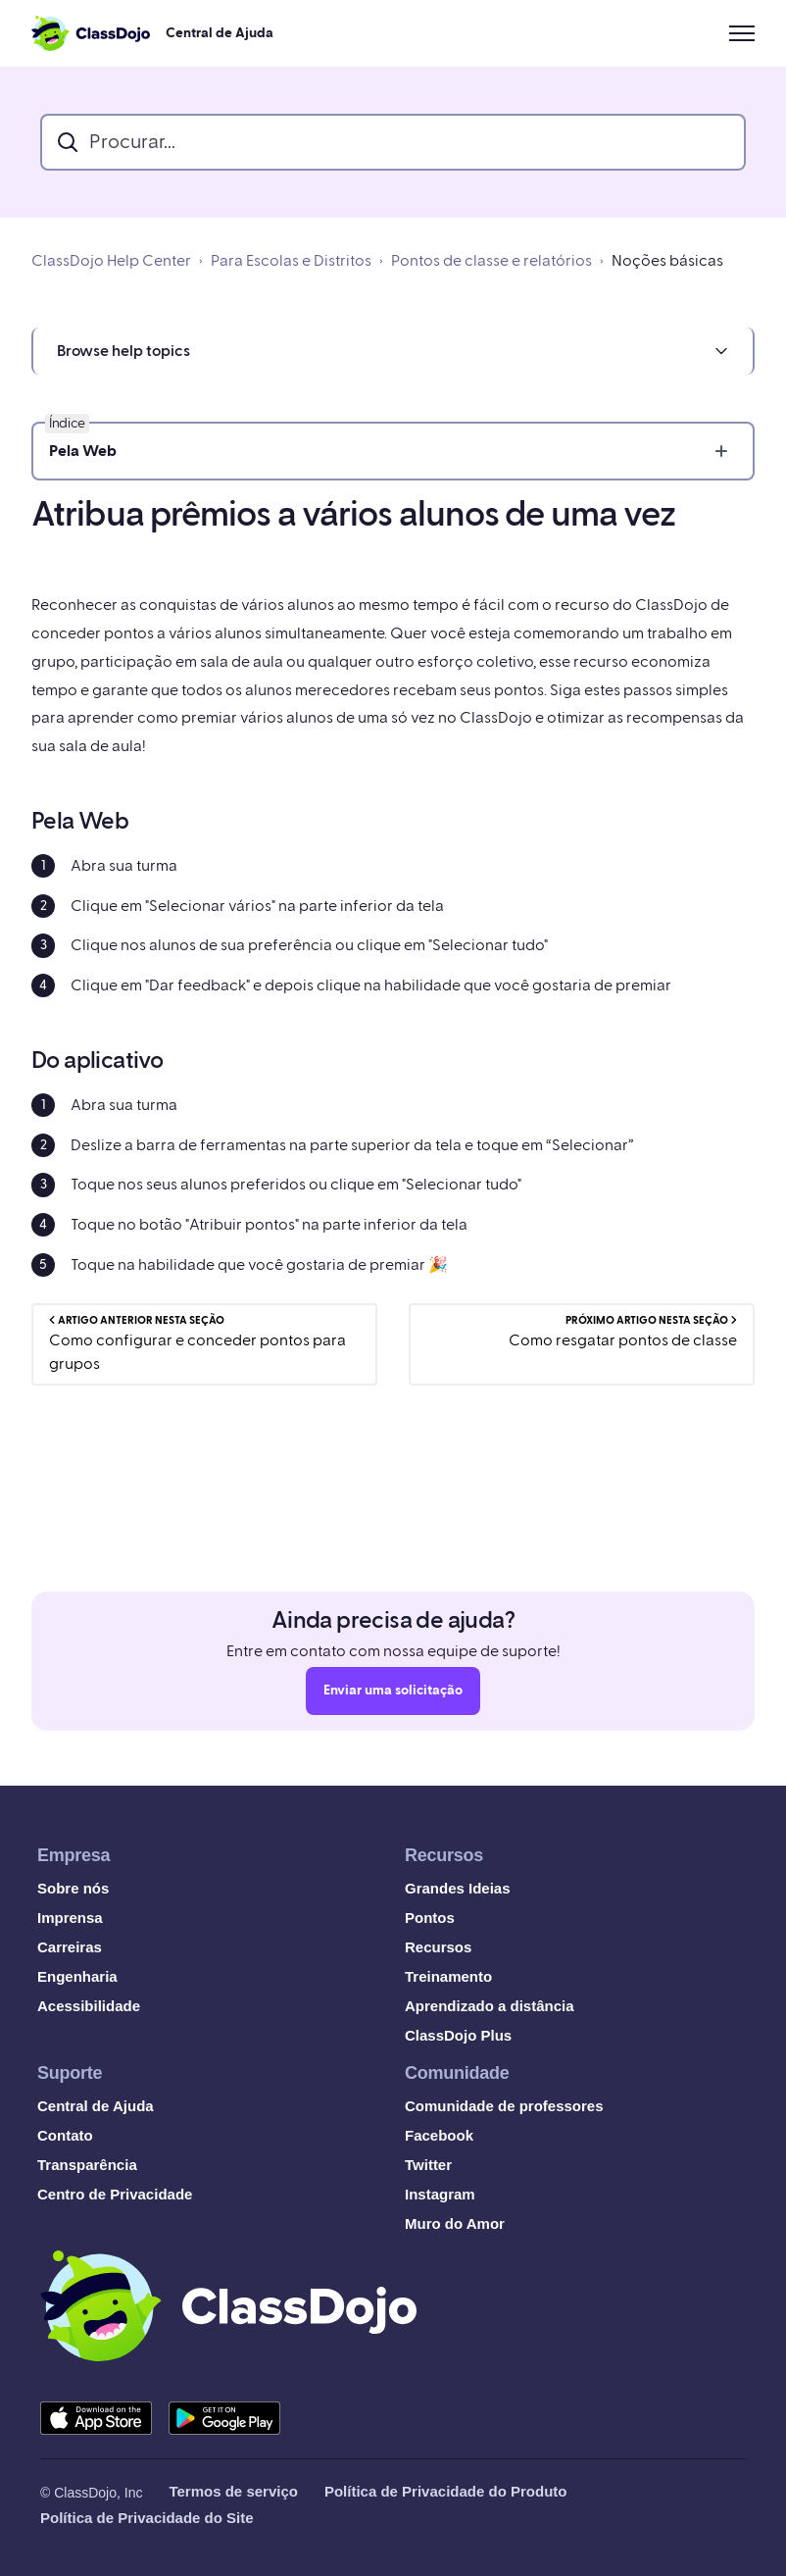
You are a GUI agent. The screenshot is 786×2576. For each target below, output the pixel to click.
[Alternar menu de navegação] (741, 33)
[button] (393, 351)
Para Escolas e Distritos (291, 261)
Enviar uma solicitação (393, 1695)
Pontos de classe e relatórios (491, 261)
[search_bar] (393, 142)
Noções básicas (667, 261)
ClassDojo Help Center (111, 261)
